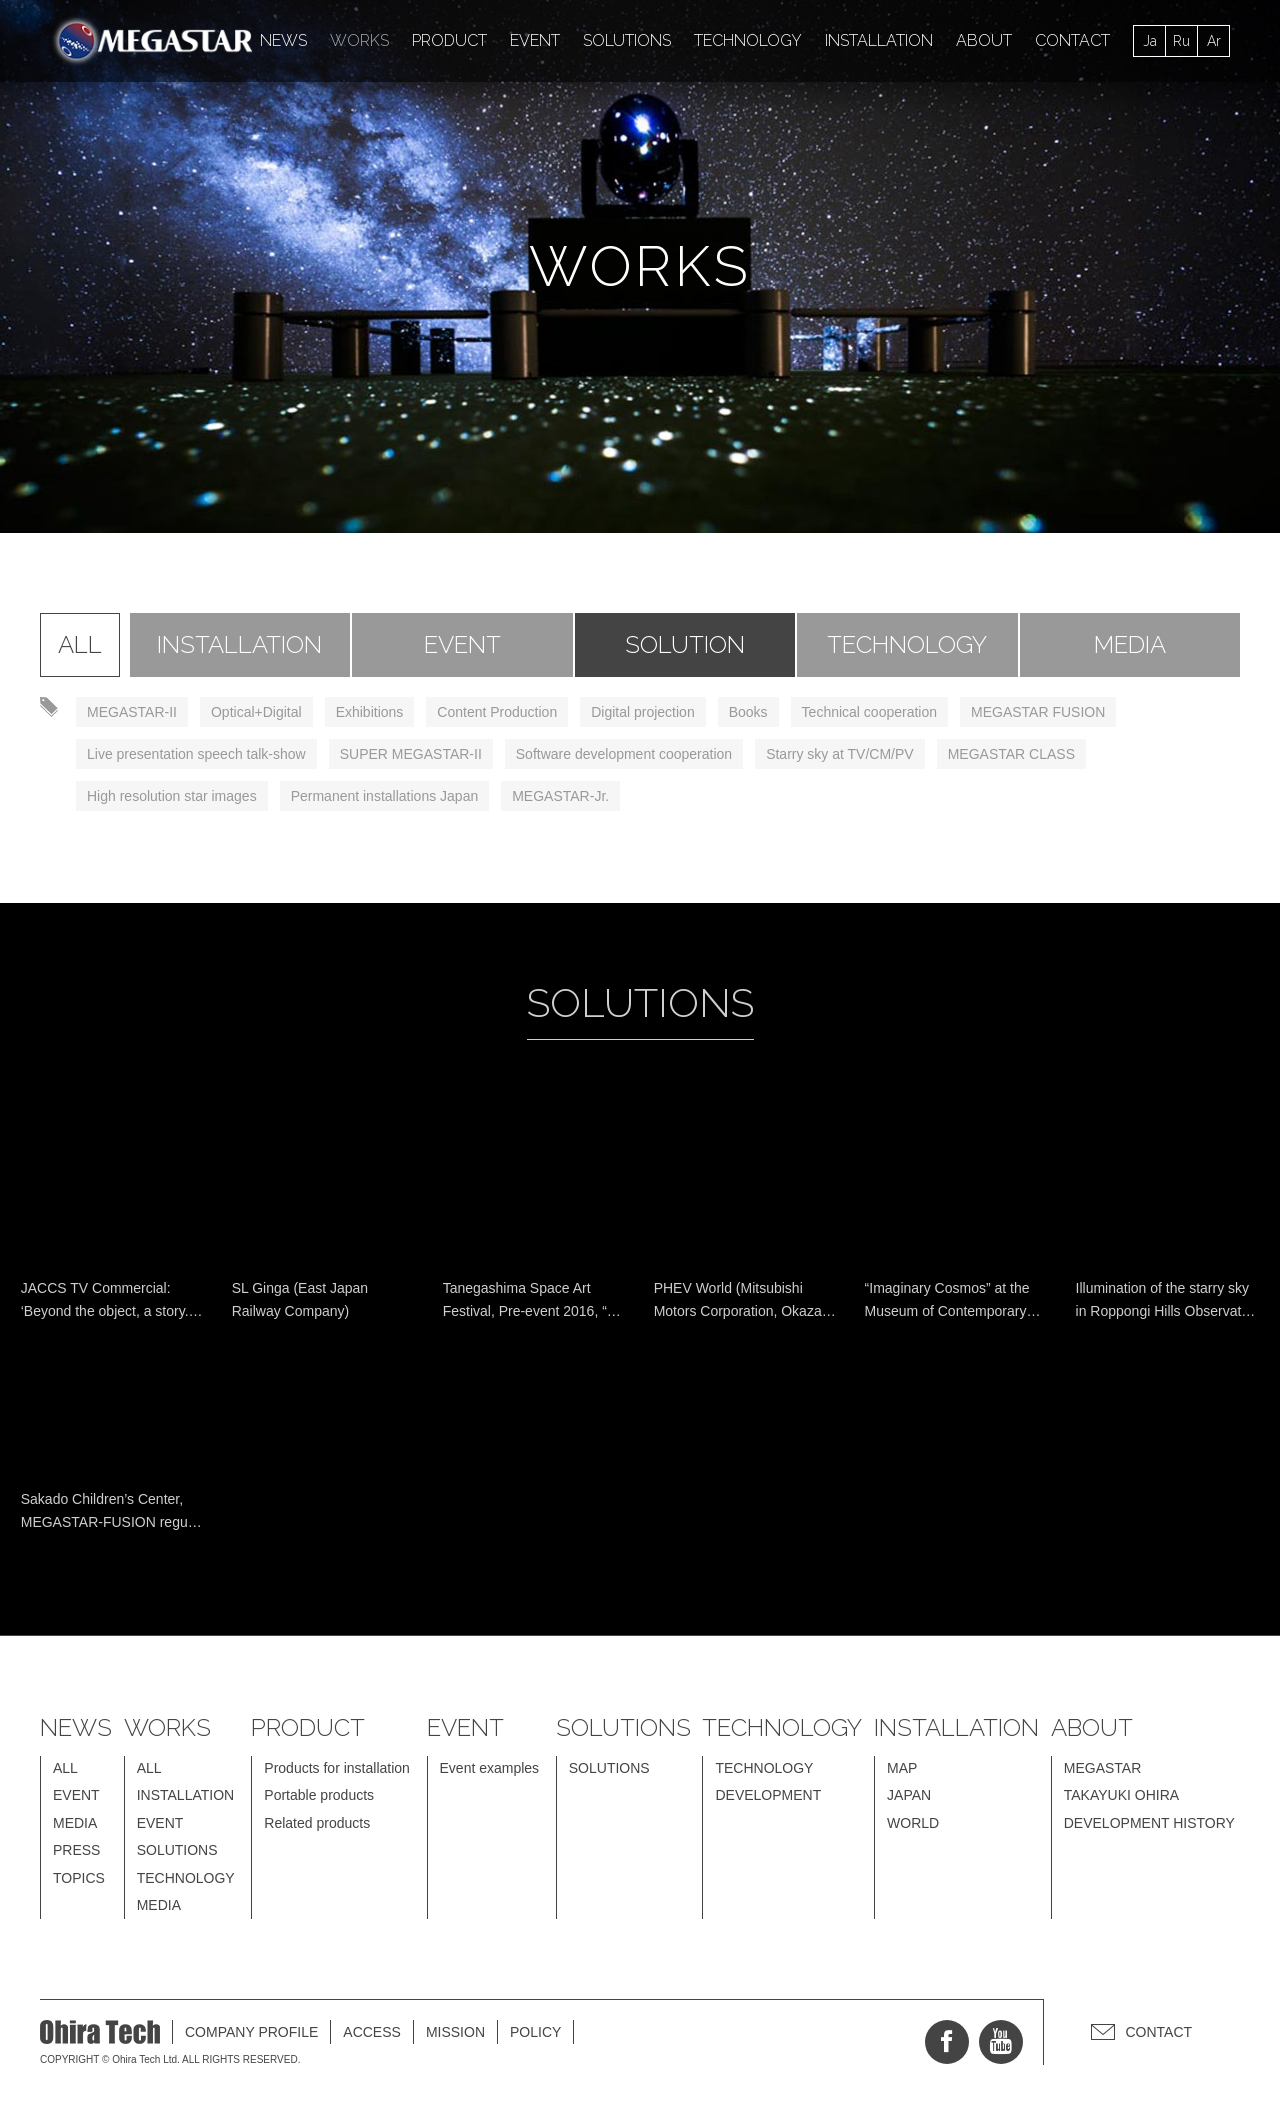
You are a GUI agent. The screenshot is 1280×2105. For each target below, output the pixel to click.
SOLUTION (685, 644)
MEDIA (1130, 644)
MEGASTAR (1103, 1768)
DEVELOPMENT (768, 1795)
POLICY (535, 2032)
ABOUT (984, 40)
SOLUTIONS (627, 40)
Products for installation (337, 1768)
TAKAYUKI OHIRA (1121, 1795)
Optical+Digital (256, 712)
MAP (902, 1768)
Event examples (490, 1768)
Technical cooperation (869, 712)
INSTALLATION (879, 40)
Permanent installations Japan (385, 796)
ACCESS (372, 2032)
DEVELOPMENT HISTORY (1149, 1823)
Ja (1150, 41)
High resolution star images (172, 796)
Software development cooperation (624, 754)
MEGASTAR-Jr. (560, 796)
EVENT (535, 40)
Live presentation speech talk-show (196, 754)
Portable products (319, 1795)
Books (748, 712)
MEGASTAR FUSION (1038, 712)
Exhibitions (370, 712)
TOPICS (79, 1878)
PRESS (76, 1850)
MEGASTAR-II (132, 712)
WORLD (913, 1823)
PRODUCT (449, 40)
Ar (1214, 41)
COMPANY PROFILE (251, 2032)
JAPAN (909, 1795)
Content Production (497, 712)
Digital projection (643, 712)
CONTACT (1072, 40)
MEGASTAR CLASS (1011, 754)
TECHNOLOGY (748, 40)
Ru (1181, 41)
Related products (317, 1823)
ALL (80, 644)
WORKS (359, 40)
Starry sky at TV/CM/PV (840, 754)
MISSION (455, 2032)
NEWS (283, 40)
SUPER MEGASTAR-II (411, 754)
